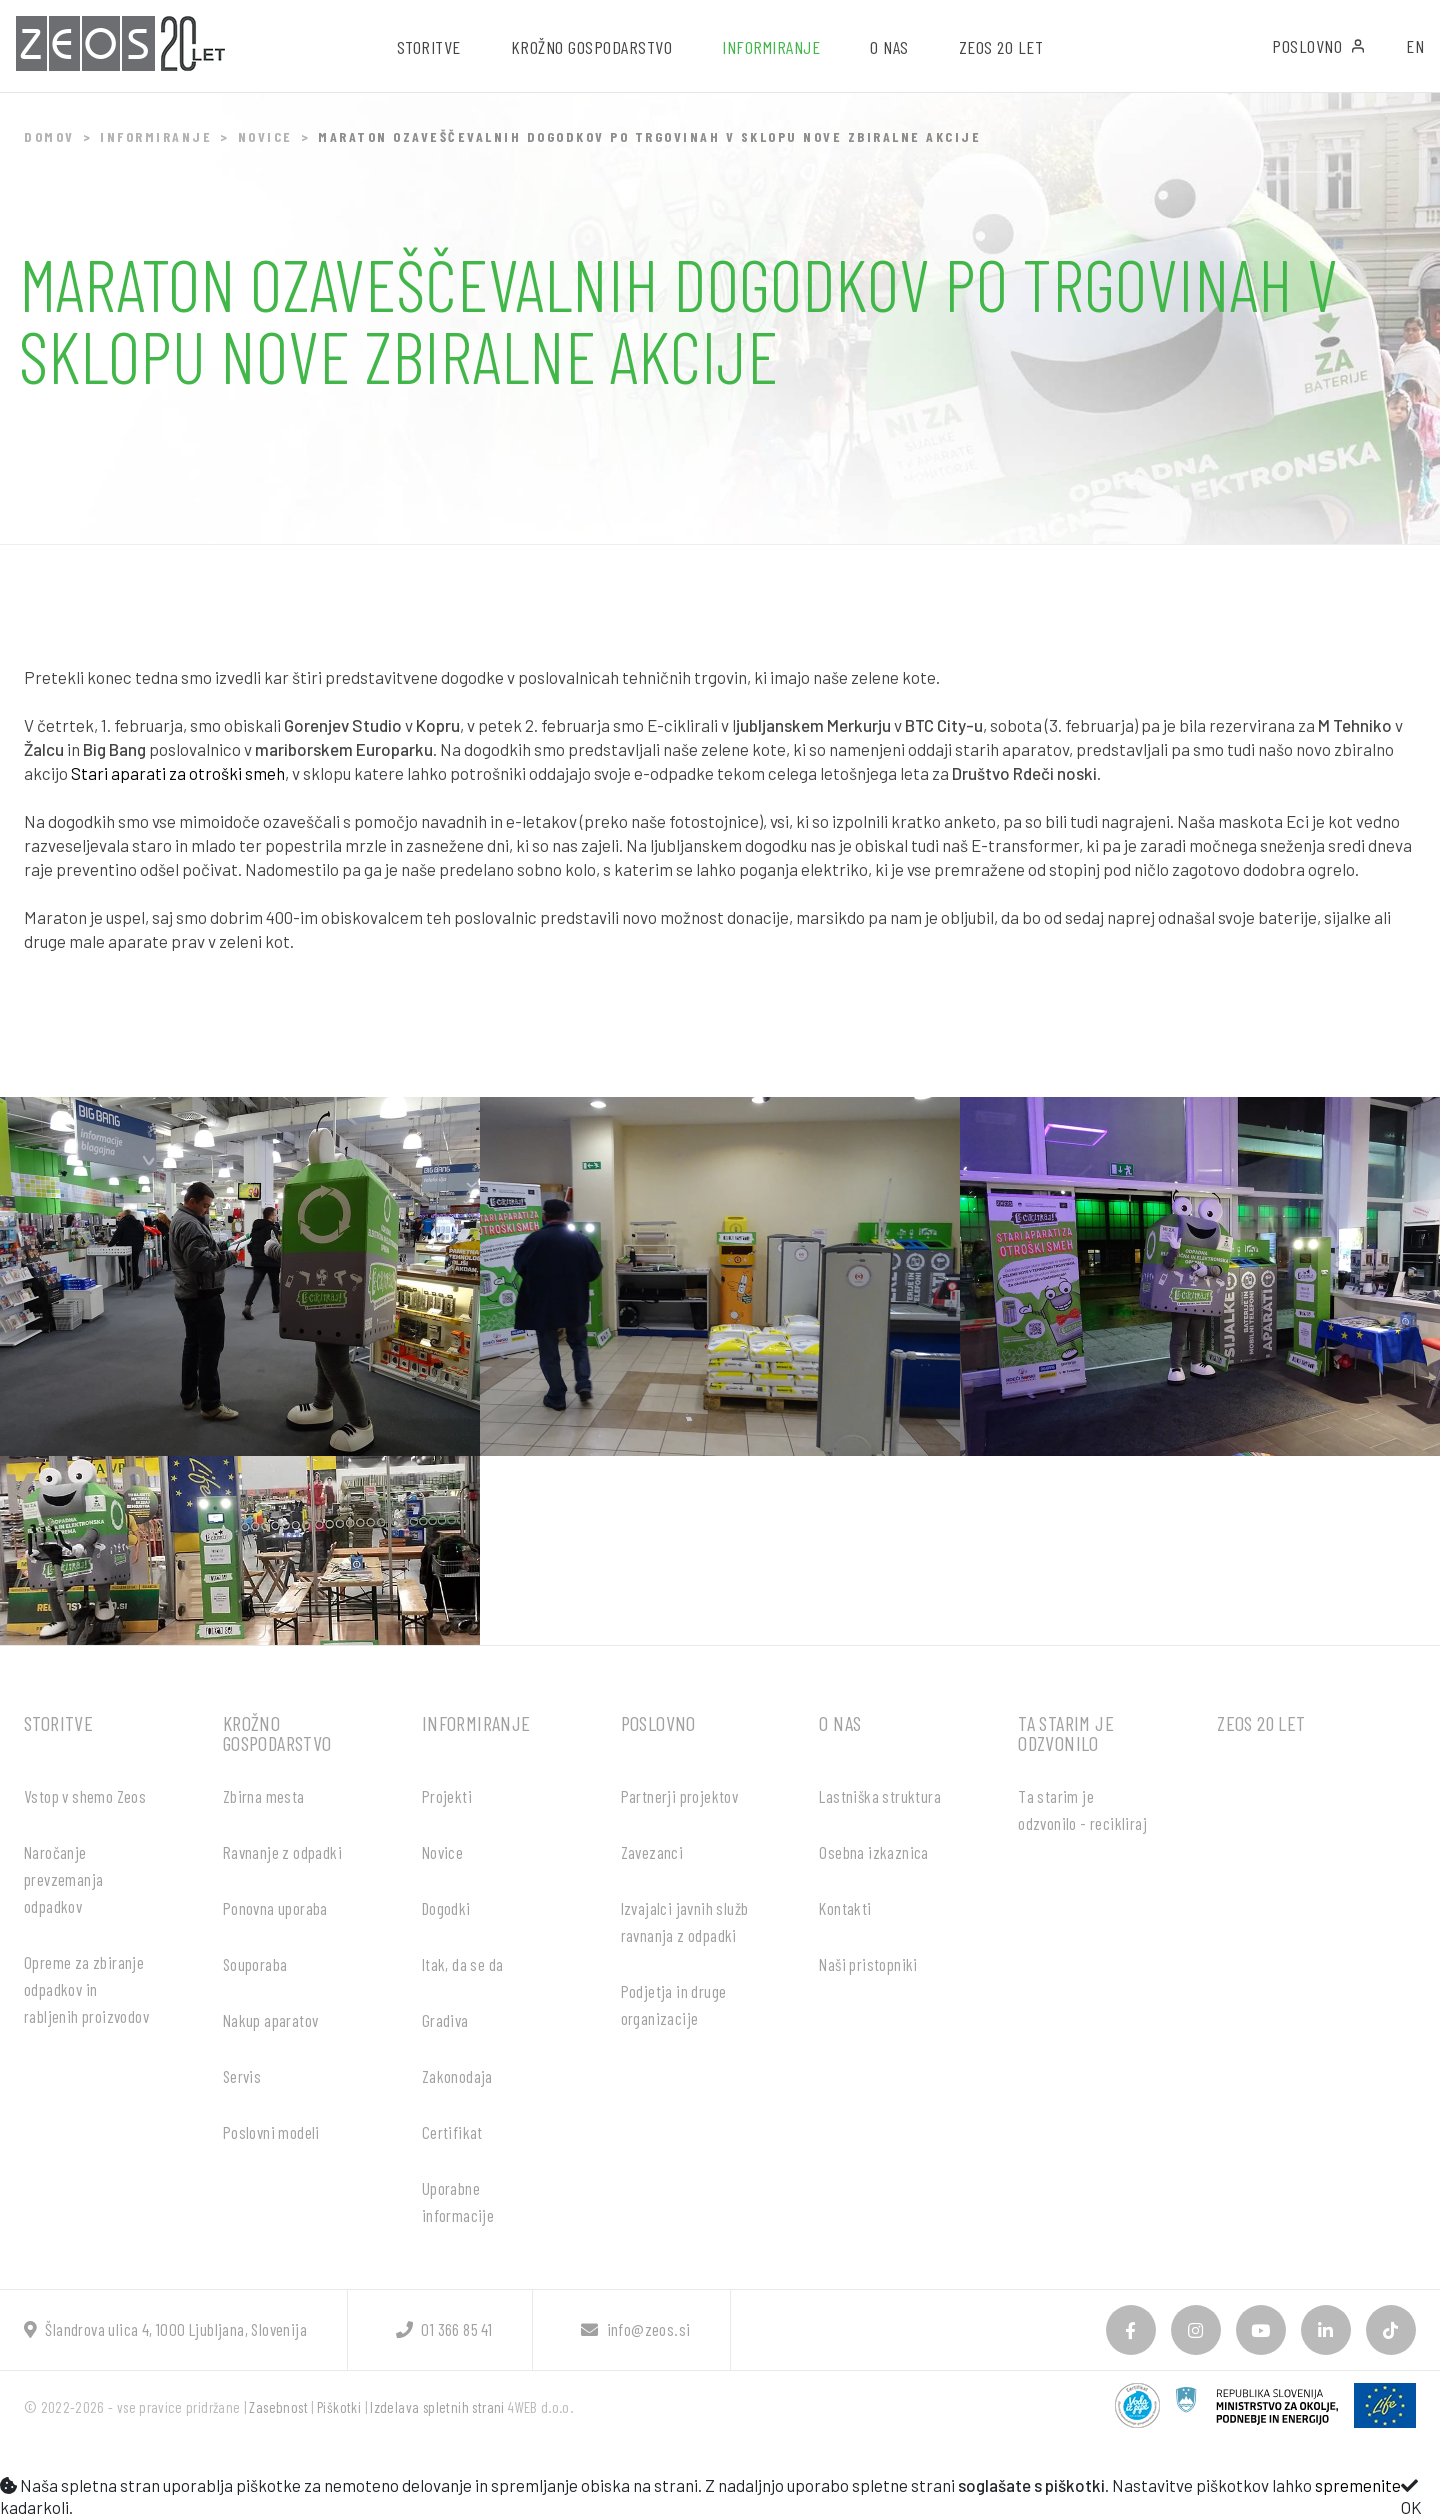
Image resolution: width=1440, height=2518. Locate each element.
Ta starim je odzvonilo (1066, 1733)
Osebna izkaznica (873, 1852)
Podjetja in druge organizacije (674, 2004)
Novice (265, 136)
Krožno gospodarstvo (277, 1733)
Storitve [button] (429, 47)
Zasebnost (278, 2407)
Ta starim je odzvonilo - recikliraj (1082, 1809)
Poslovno (1319, 46)
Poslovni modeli (271, 2132)
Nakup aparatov (271, 2020)
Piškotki (339, 2407)
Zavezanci (652, 1852)
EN (1415, 46)
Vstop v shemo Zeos (85, 1796)
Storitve (58, 1723)
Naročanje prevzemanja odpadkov (63, 1879)
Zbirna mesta (264, 1796)
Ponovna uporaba (275, 1908)
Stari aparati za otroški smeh (178, 773)
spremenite (1358, 2485)
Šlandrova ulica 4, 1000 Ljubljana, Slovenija (165, 2329)
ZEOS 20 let (1001, 47)
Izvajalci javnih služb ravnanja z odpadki (685, 1921)
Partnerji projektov (680, 1796)
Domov (49, 136)
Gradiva (445, 2020)
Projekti (447, 1796)
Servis (242, 2076)
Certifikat (452, 2132)
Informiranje (156, 136)
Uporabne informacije (458, 2201)
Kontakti (845, 1908)
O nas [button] (889, 47)
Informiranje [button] (771, 47)
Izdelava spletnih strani (437, 2407)
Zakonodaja (457, 2076)
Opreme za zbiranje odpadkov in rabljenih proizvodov (86, 1989)
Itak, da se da (463, 1964)
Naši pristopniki (868, 1964)
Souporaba (255, 1964)
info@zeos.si (635, 2329)
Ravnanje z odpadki (282, 1852)
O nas (840, 1723)
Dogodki (446, 1908)
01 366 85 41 (444, 2329)
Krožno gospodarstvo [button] (592, 47)
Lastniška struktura (880, 1796)
